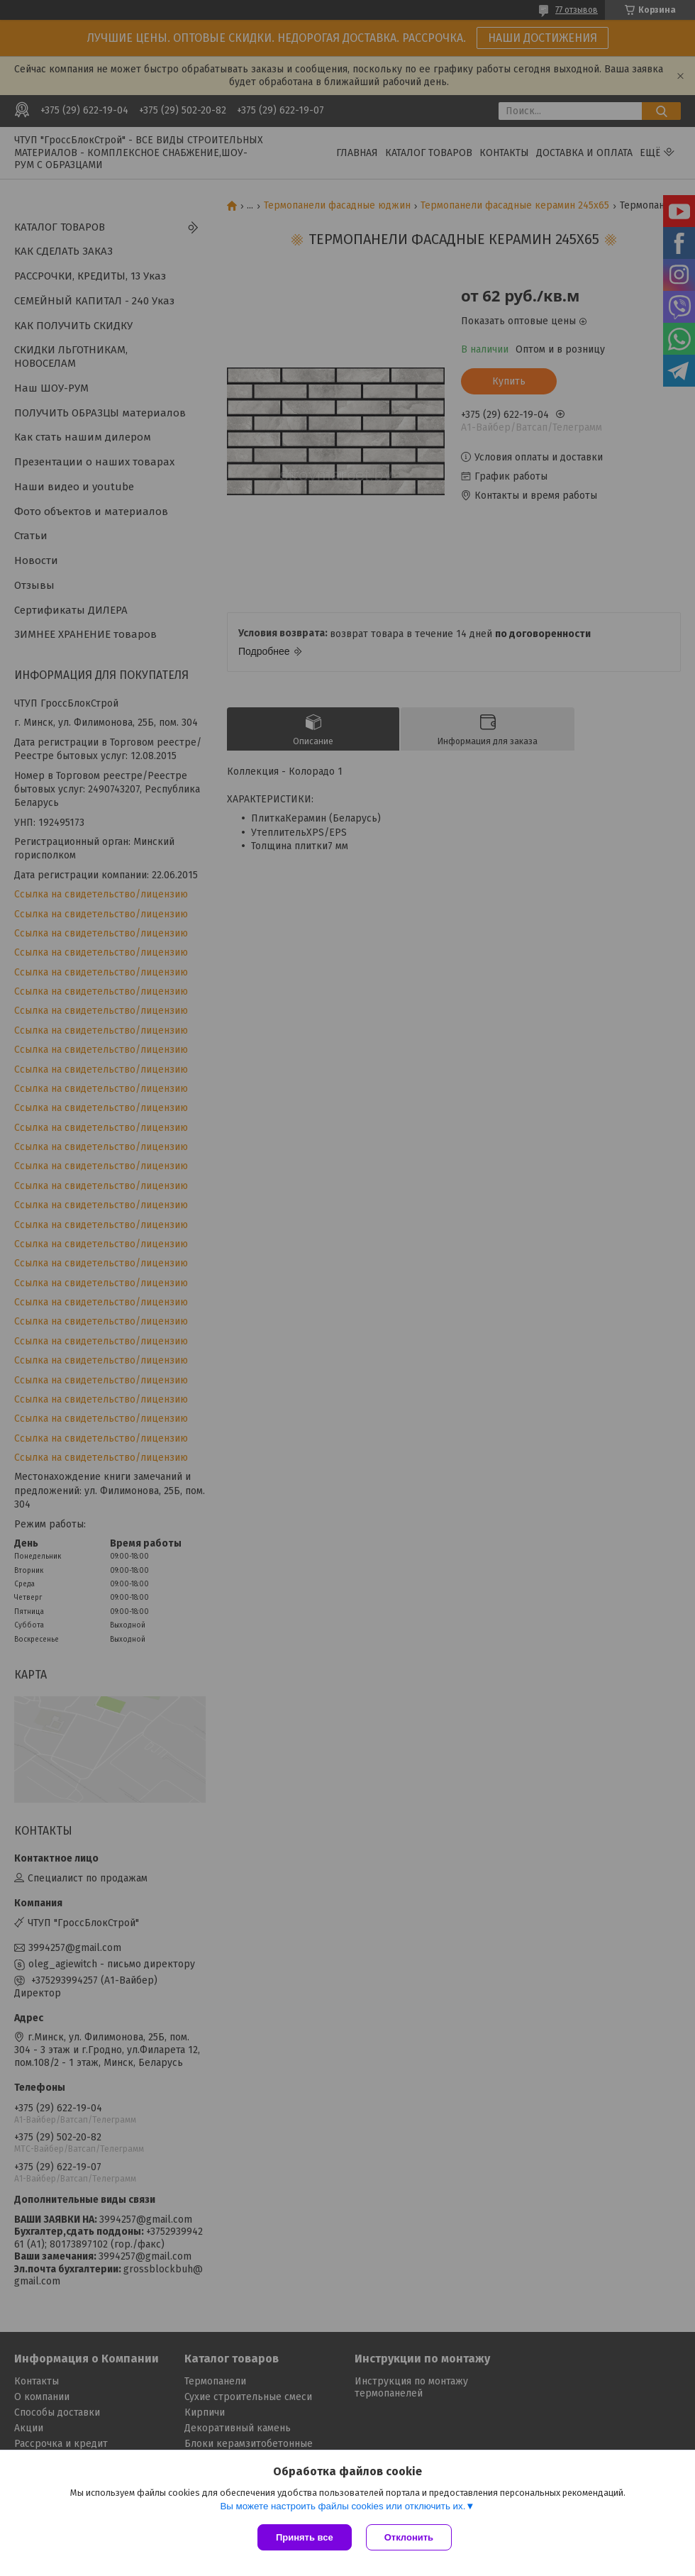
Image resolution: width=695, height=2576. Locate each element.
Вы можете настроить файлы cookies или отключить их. (342, 2506)
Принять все (304, 2537)
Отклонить (408, 2537)
